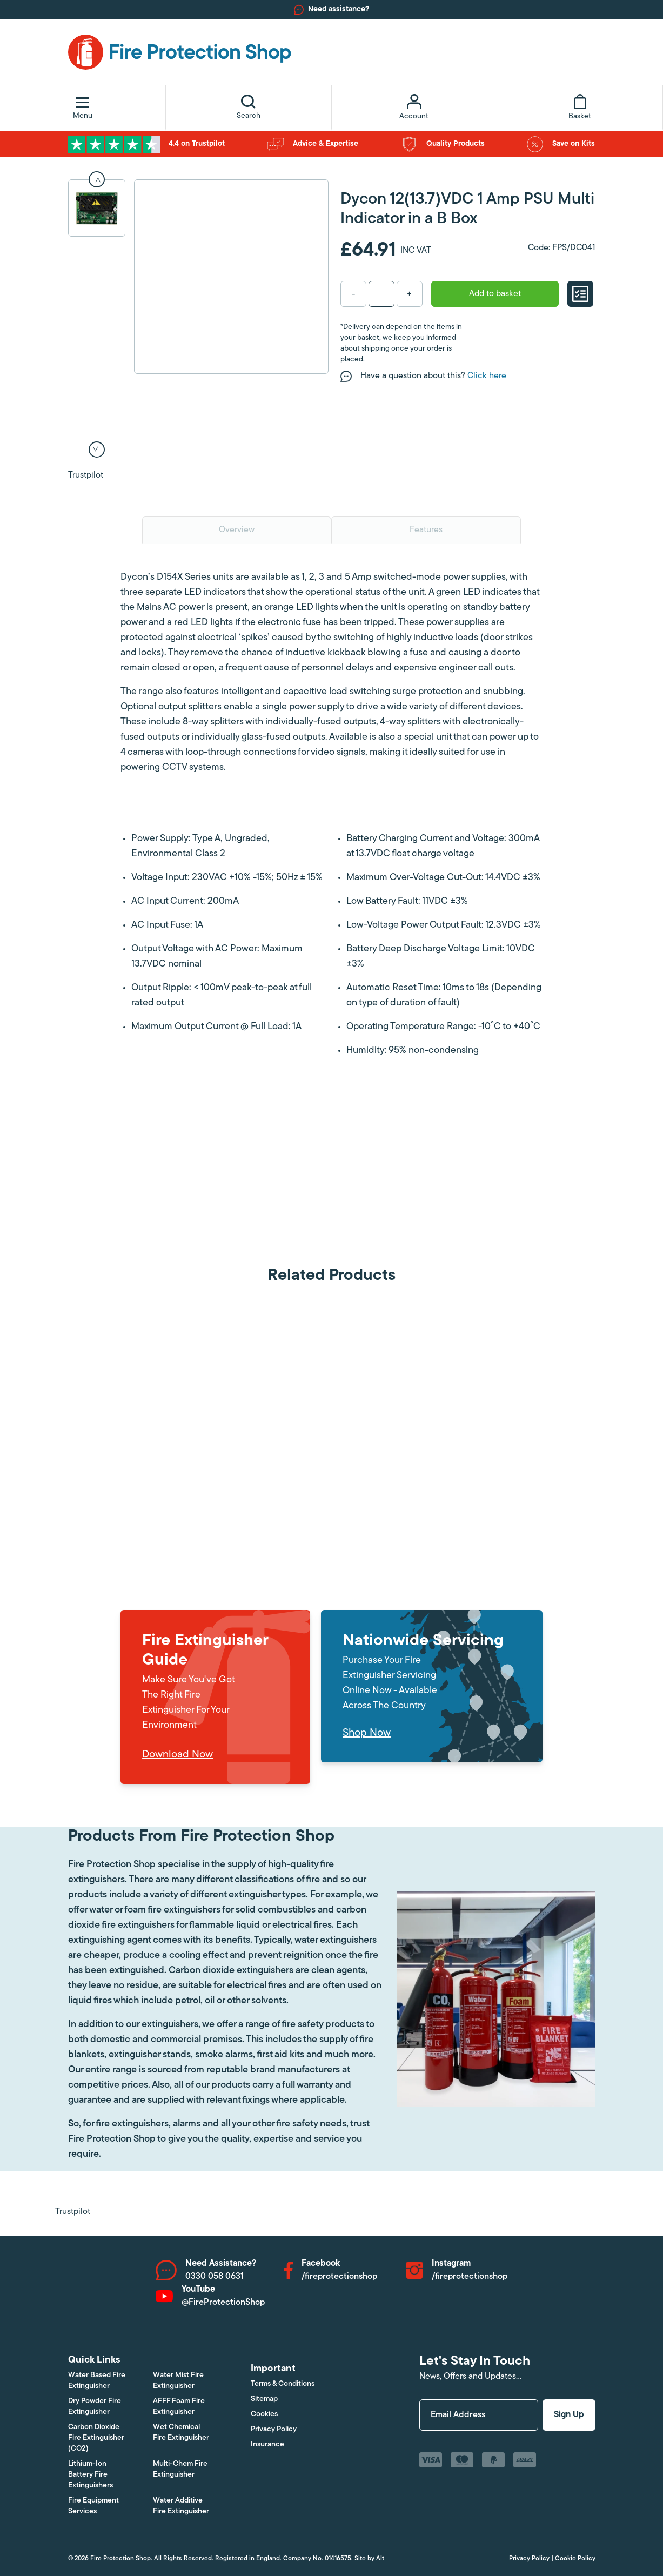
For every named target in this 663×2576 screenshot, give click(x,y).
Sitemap (264, 2399)
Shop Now (367, 1733)
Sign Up (569, 2415)
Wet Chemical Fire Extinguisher (181, 2432)
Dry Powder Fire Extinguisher (94, 2406)
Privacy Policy (274, 2429)
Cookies (264, 2414)
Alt (380, 2558)
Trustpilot (85, 475)
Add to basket (495, 294)
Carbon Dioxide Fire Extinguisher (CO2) (96, 2438)
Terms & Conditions (282, 2384)
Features (426, 530)
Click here (486, 376)
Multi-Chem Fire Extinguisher (180, 2469)
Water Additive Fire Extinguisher (181, 2506)
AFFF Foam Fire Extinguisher (179, 2406)
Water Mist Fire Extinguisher (178, 2380)
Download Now (177, 1754)
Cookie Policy (575, 2558)
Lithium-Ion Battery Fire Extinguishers (90, 2475)
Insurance (267, 2444)
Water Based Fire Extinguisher (96, 2380)
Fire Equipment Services (93, 2506)
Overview (237, 530)
